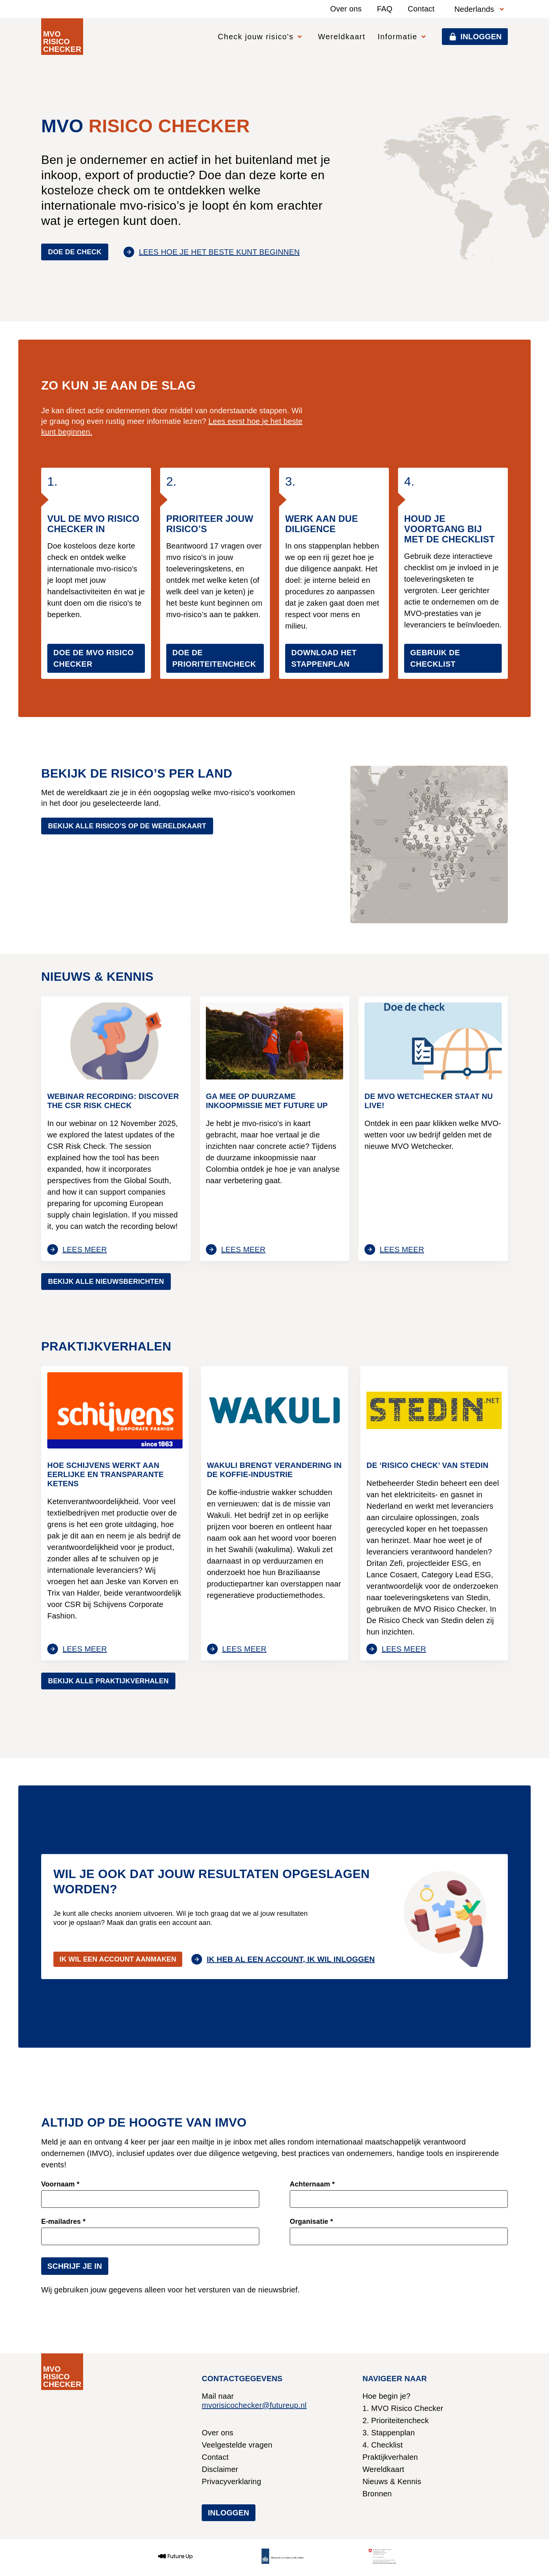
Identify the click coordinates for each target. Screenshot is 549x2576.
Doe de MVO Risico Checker (93, 658)
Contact (421, 9)
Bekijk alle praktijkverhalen (108, 1681)
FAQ (385, 9)
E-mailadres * (63, 2221)
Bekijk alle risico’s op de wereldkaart (127, 826)
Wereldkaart (341, 36)
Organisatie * (311, 2221)
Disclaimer (220, 2469)
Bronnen (377, 2493)
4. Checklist (383, 2445)
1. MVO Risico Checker (403, 2408)
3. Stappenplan (389, 2432)
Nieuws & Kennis (392, 2481)
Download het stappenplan (324, 658)
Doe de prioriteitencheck (214, 658)
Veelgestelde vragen (237, 2445)
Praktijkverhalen (390, 2457)
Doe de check (74, 252)
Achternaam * (312, 2184)
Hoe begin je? (387, 2396)
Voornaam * (60, 2184)
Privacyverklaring (231, 2481)
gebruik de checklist (435, 658)
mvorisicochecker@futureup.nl (254, 2405)
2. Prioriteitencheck (396, 2420)
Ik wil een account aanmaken (117, 1959)
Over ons (346, 9)
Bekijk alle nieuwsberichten (106, 1281)
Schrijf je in (74, 2266)
